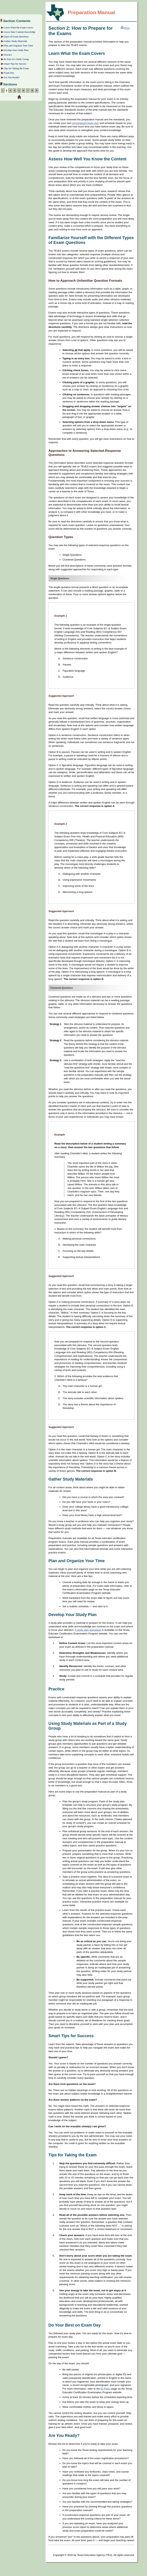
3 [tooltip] (10, 90)
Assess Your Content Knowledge (19, 32)
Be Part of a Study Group (16, 59)
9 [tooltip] (36, 90)
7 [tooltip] (28, 90)
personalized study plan (85, 123)
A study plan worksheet (88, 1629)
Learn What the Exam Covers (18, 27)
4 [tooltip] (14, 90)
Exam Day (9, 72)
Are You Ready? (12, 77)
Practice (8, 54)
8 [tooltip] (32, 90)
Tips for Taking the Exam (16, 68)
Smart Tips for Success (15, 63)
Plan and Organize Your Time (18, 45)
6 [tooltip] (23, 90)
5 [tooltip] (19, 90)
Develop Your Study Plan (16, 50)
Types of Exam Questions (16, 36)
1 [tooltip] (2, 90)
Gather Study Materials (15, 41)
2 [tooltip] (6, 90)
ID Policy (106, 2388)
